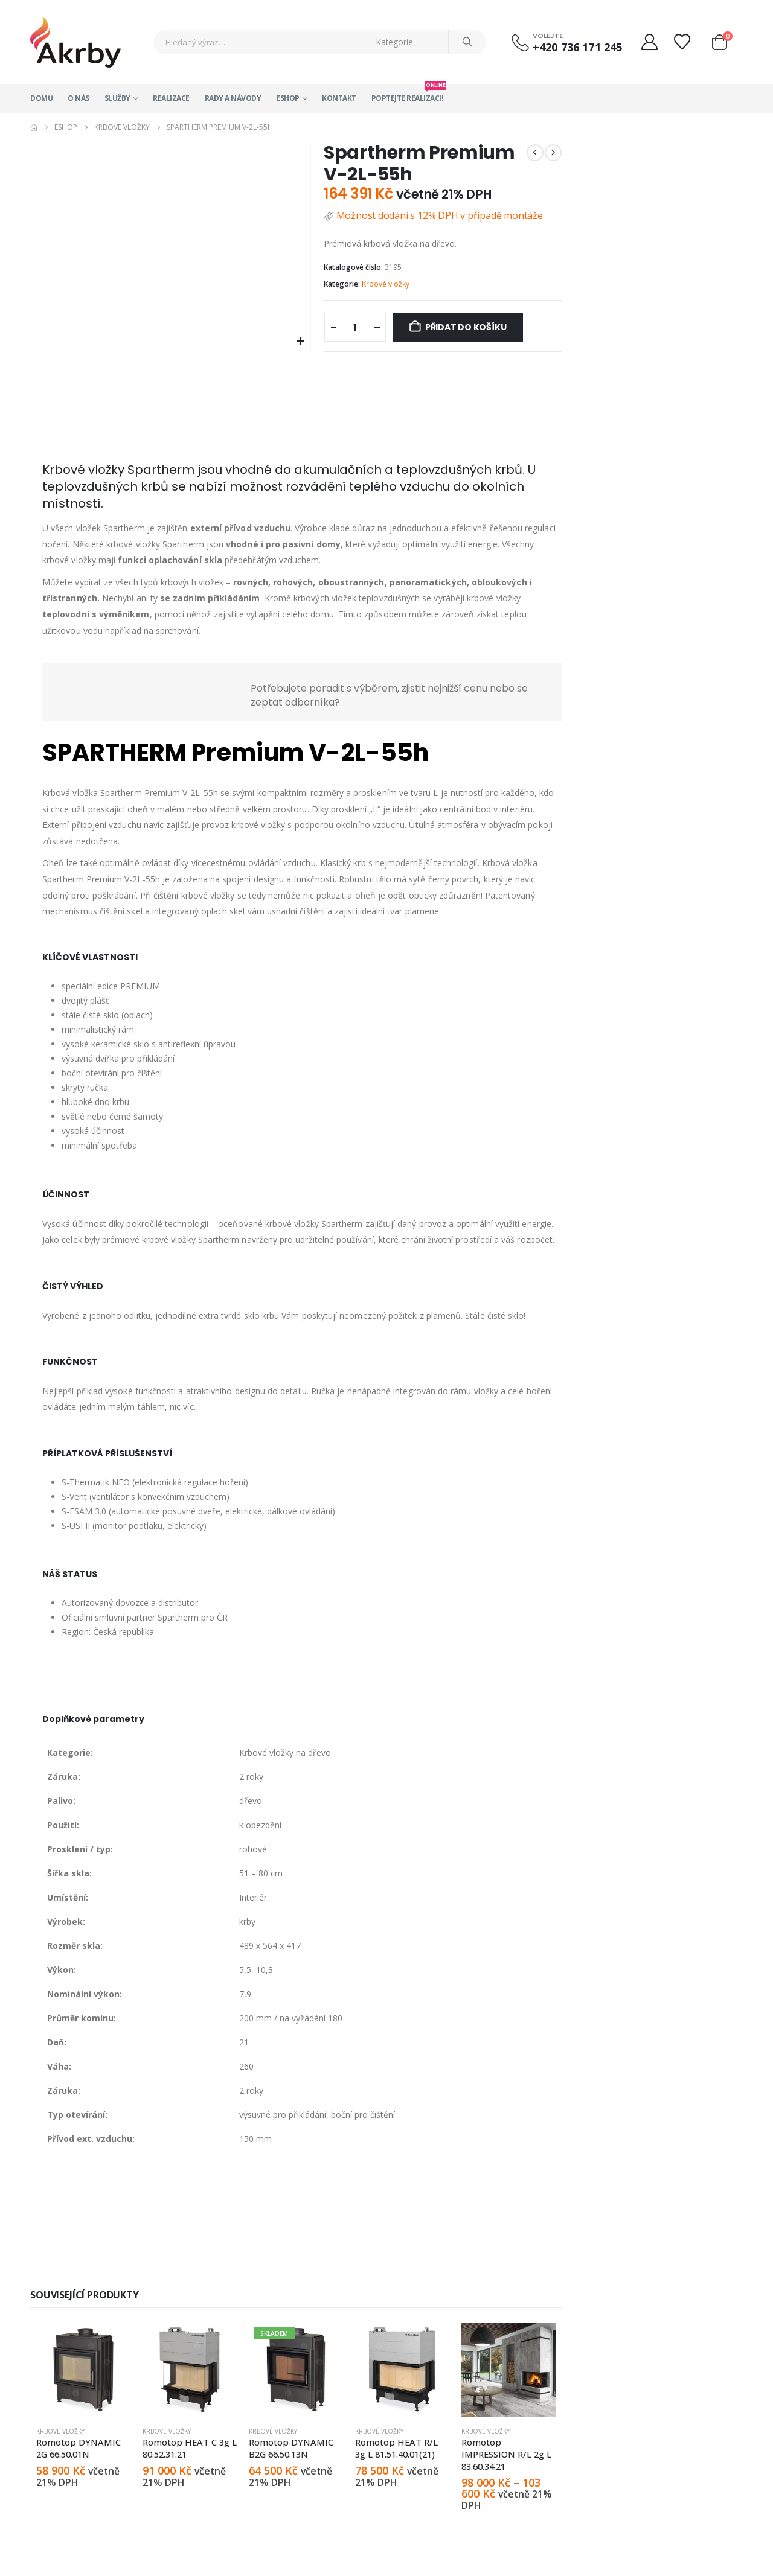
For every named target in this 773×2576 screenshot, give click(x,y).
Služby (117, 98)
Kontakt (339, 98)
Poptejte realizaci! (407, 93)
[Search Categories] (409, 42)
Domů (41, 98)
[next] (553, 152)
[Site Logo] (75, 42)
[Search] (467, 42)
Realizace (171, 98)
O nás (78, 98)
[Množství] (355, 327)
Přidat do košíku (466, 327)
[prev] (535, 152)
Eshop (288, 98)
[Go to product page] (83, 2370)
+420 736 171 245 (577, 47)
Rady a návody (233, 98)
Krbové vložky (385, 284)
